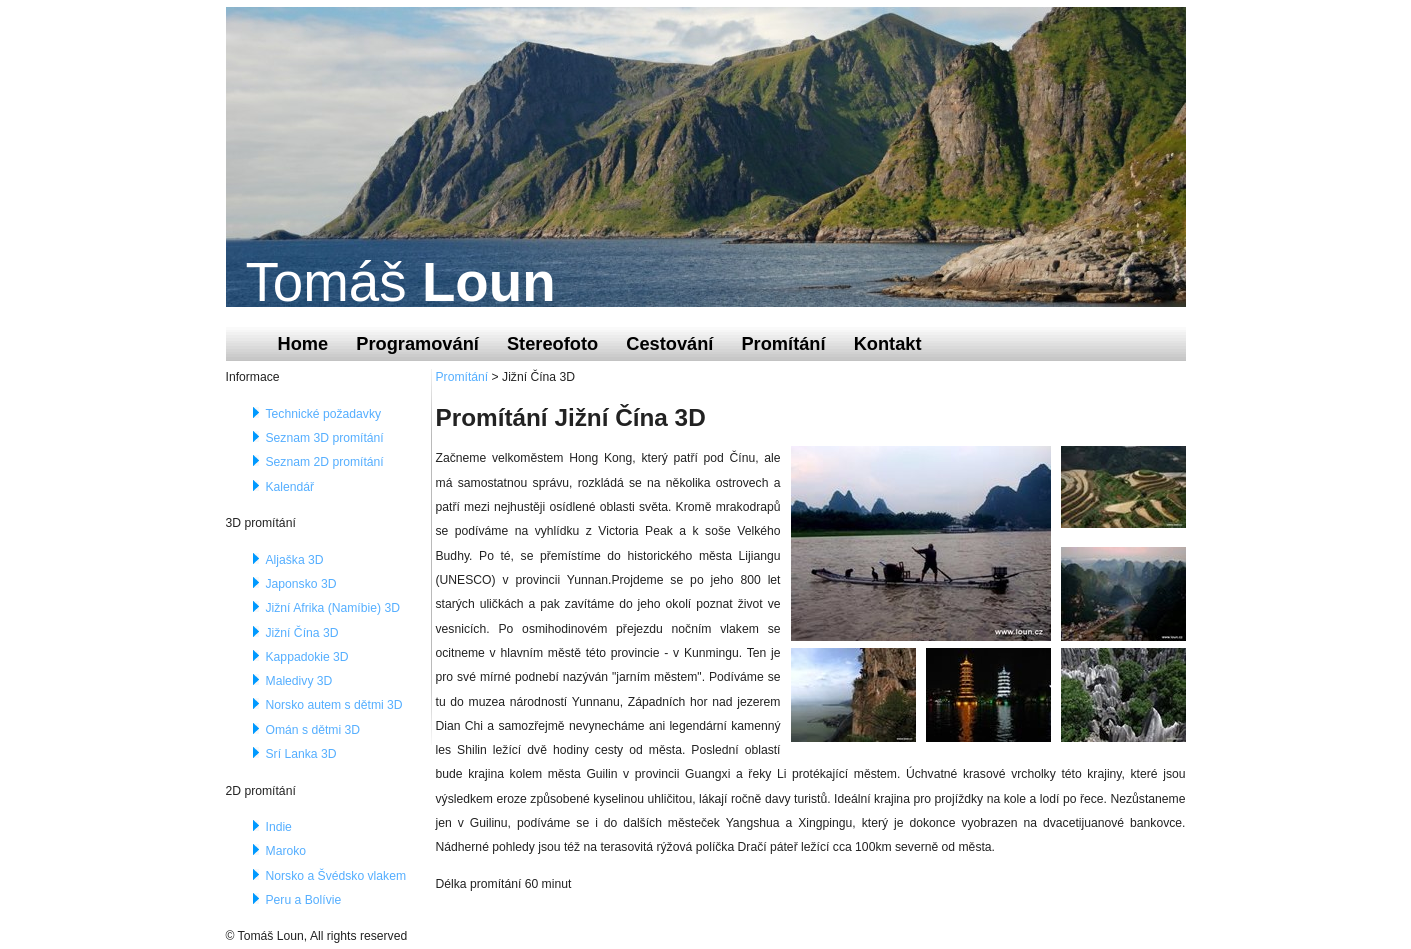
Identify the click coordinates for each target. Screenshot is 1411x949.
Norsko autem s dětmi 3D (334, 705)
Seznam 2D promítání (325, 462)
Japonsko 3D (301, 584)
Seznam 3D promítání (325, 438)
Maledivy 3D (299, 681)
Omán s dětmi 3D (313, 730)
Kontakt (888, 343)
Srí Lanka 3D (301, 754)
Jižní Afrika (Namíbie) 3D (333, 608)
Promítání (783, 343)
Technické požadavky (324, 414)
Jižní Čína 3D (302, 633)
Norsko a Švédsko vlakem (336, 876)
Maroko (286, 851)
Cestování (669, 343)
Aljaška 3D (295, 560)
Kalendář (290, 487)
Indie (279, 827)
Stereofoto (552, 343)
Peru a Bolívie (304, 900)
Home (303, 343)
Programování (417, 343)
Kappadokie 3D (307, 657)
